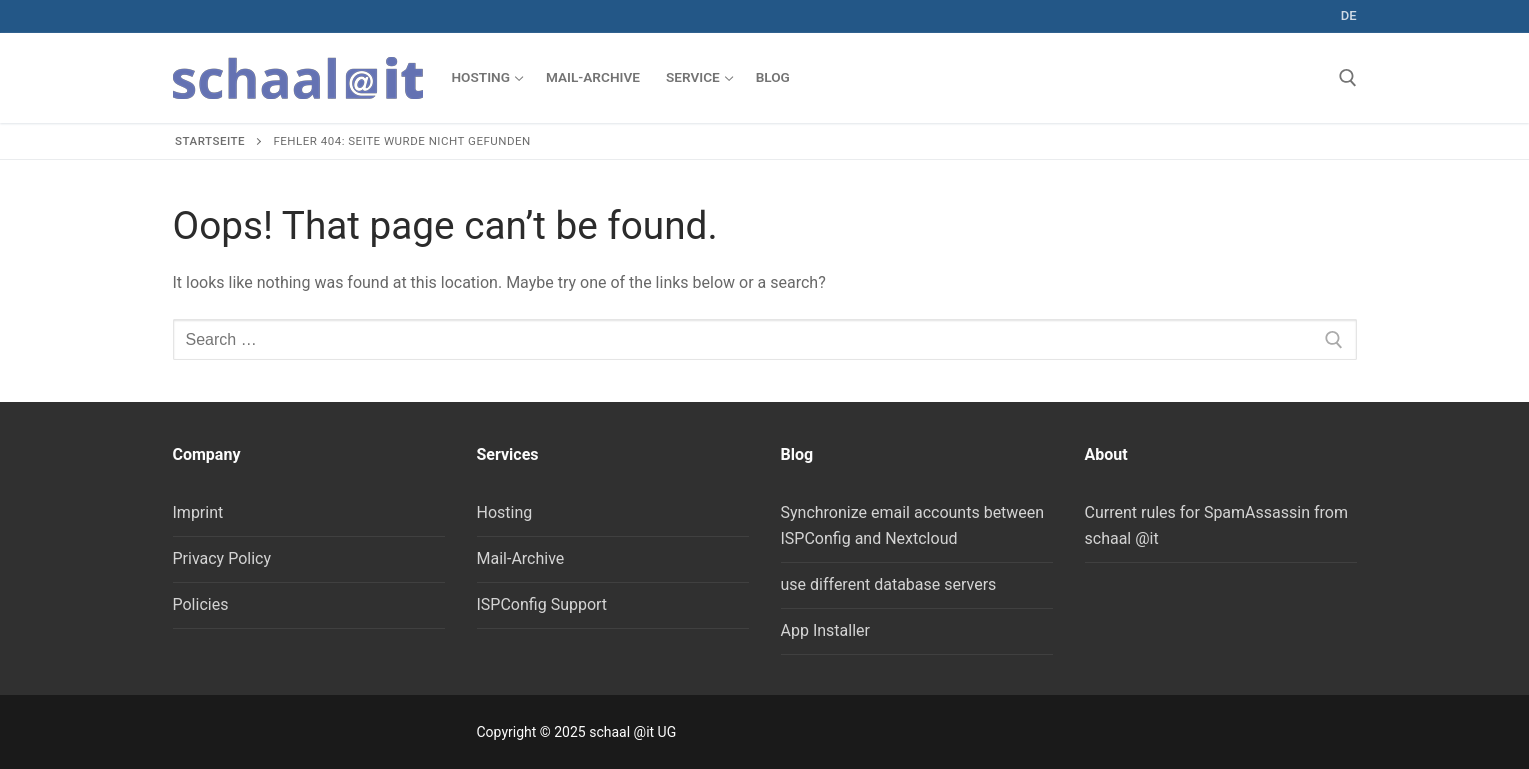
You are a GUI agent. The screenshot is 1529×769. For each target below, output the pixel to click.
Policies (201, 604)
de (1349, 15)
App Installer (825, 630)
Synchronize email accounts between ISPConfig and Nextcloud (913, 525)
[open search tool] (1348, 78)
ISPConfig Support (542, 604)
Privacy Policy (222, 558)
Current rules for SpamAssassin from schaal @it (1216, 525)
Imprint (198, 512)
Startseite (210, 141)
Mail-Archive (521, 558)
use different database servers (889, 584)
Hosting (505, 512)
